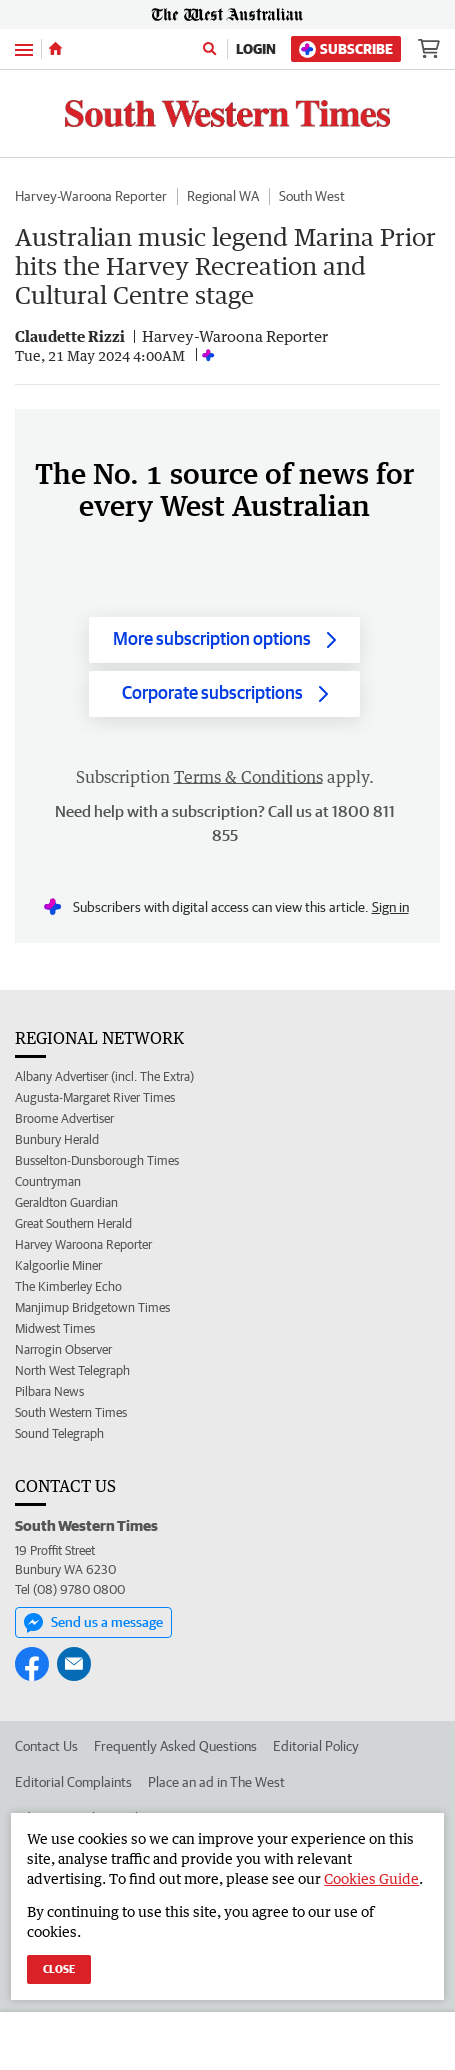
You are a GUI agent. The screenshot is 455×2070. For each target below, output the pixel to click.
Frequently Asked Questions (175, 1746)
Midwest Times (55, 1328)
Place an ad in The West (216, 1782)
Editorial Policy (316, 1746)
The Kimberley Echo (68, 1286)
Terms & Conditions (248, 777)
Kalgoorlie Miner (58, 1265)
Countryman (48, 1181)
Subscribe (346, 49)
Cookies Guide (371, 1878)
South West (312, 196)
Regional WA (223, 196)
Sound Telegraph (59, 1433)
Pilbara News (49, 1391)
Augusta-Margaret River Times (95, 1097)
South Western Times (71, 1412)
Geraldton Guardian (66, 1202)
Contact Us (46, 1746)
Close (59, 1968)
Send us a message (93, 1623)
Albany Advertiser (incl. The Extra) (104, 1076)
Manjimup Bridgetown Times (92, 1307)
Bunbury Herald (57, 1139)
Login (256, 49)
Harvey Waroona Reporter (83, 1244)
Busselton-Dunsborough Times (97, 1160)
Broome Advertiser (64, 1118)
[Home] (55, 49)
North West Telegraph (72, 1370)
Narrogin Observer (63, 1349)
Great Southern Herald (73, 1223)
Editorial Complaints (73, 1782)
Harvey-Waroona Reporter (91, 196)
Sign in (390, 907)
